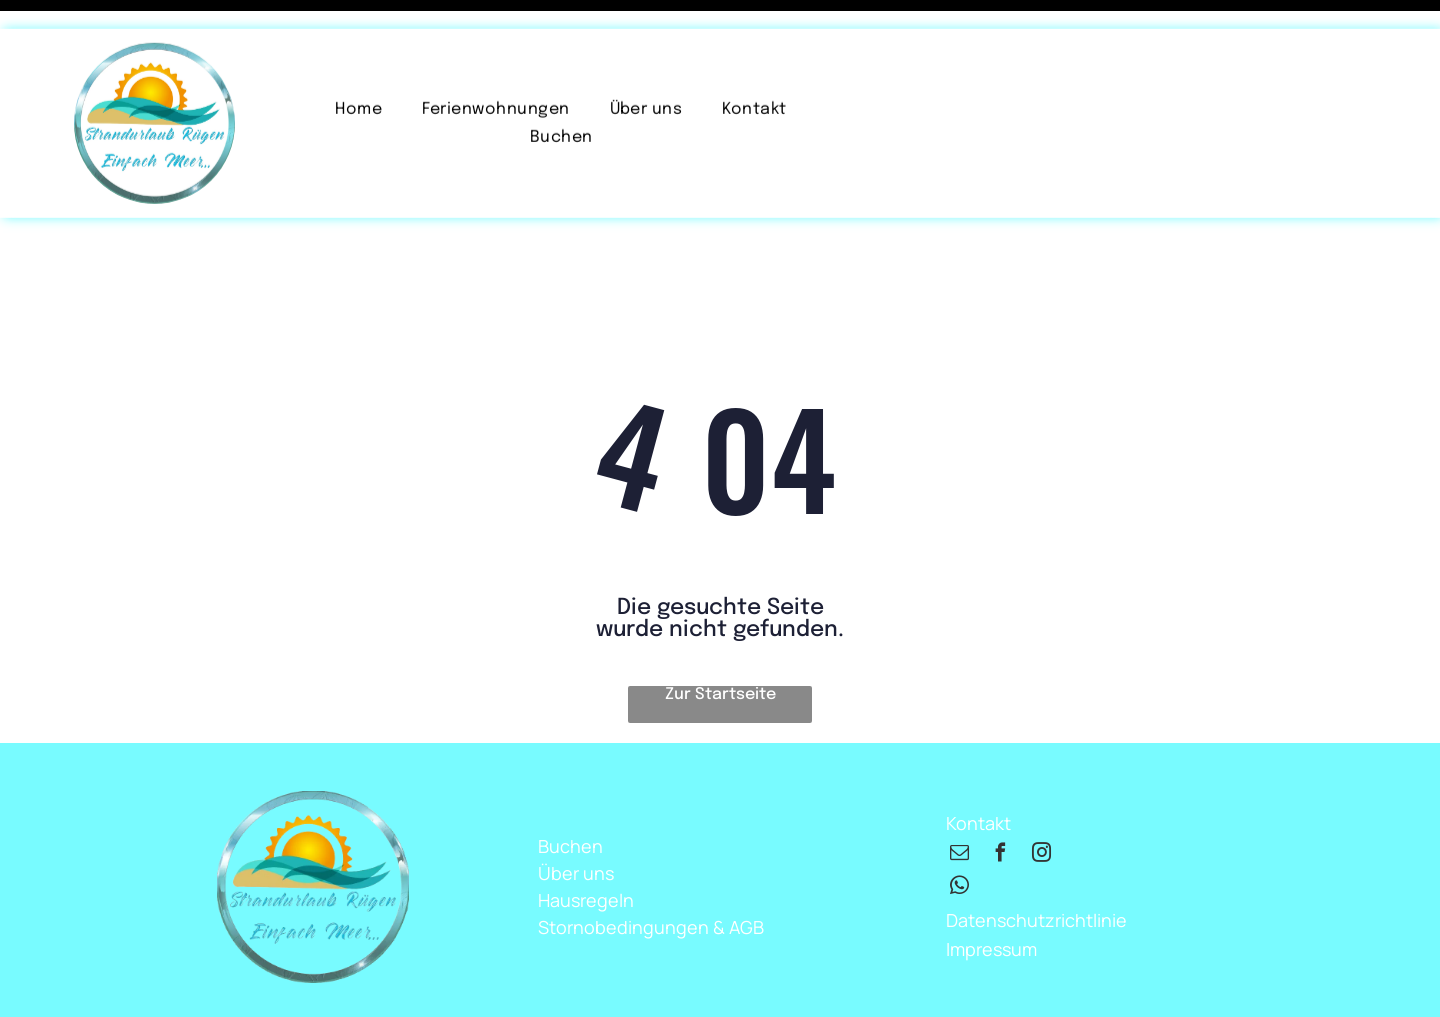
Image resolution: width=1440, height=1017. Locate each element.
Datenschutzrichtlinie (1036, 870)
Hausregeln (586, 850)
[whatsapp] (960, 838)
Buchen (570, 796)
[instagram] (1042, 805)
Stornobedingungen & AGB (651, 877)
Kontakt (978, 773)
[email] (960, 805)
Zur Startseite (720, 644)
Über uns (576, 823)
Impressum (991, 899)
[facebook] (1001, 805)
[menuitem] (358, 80)
